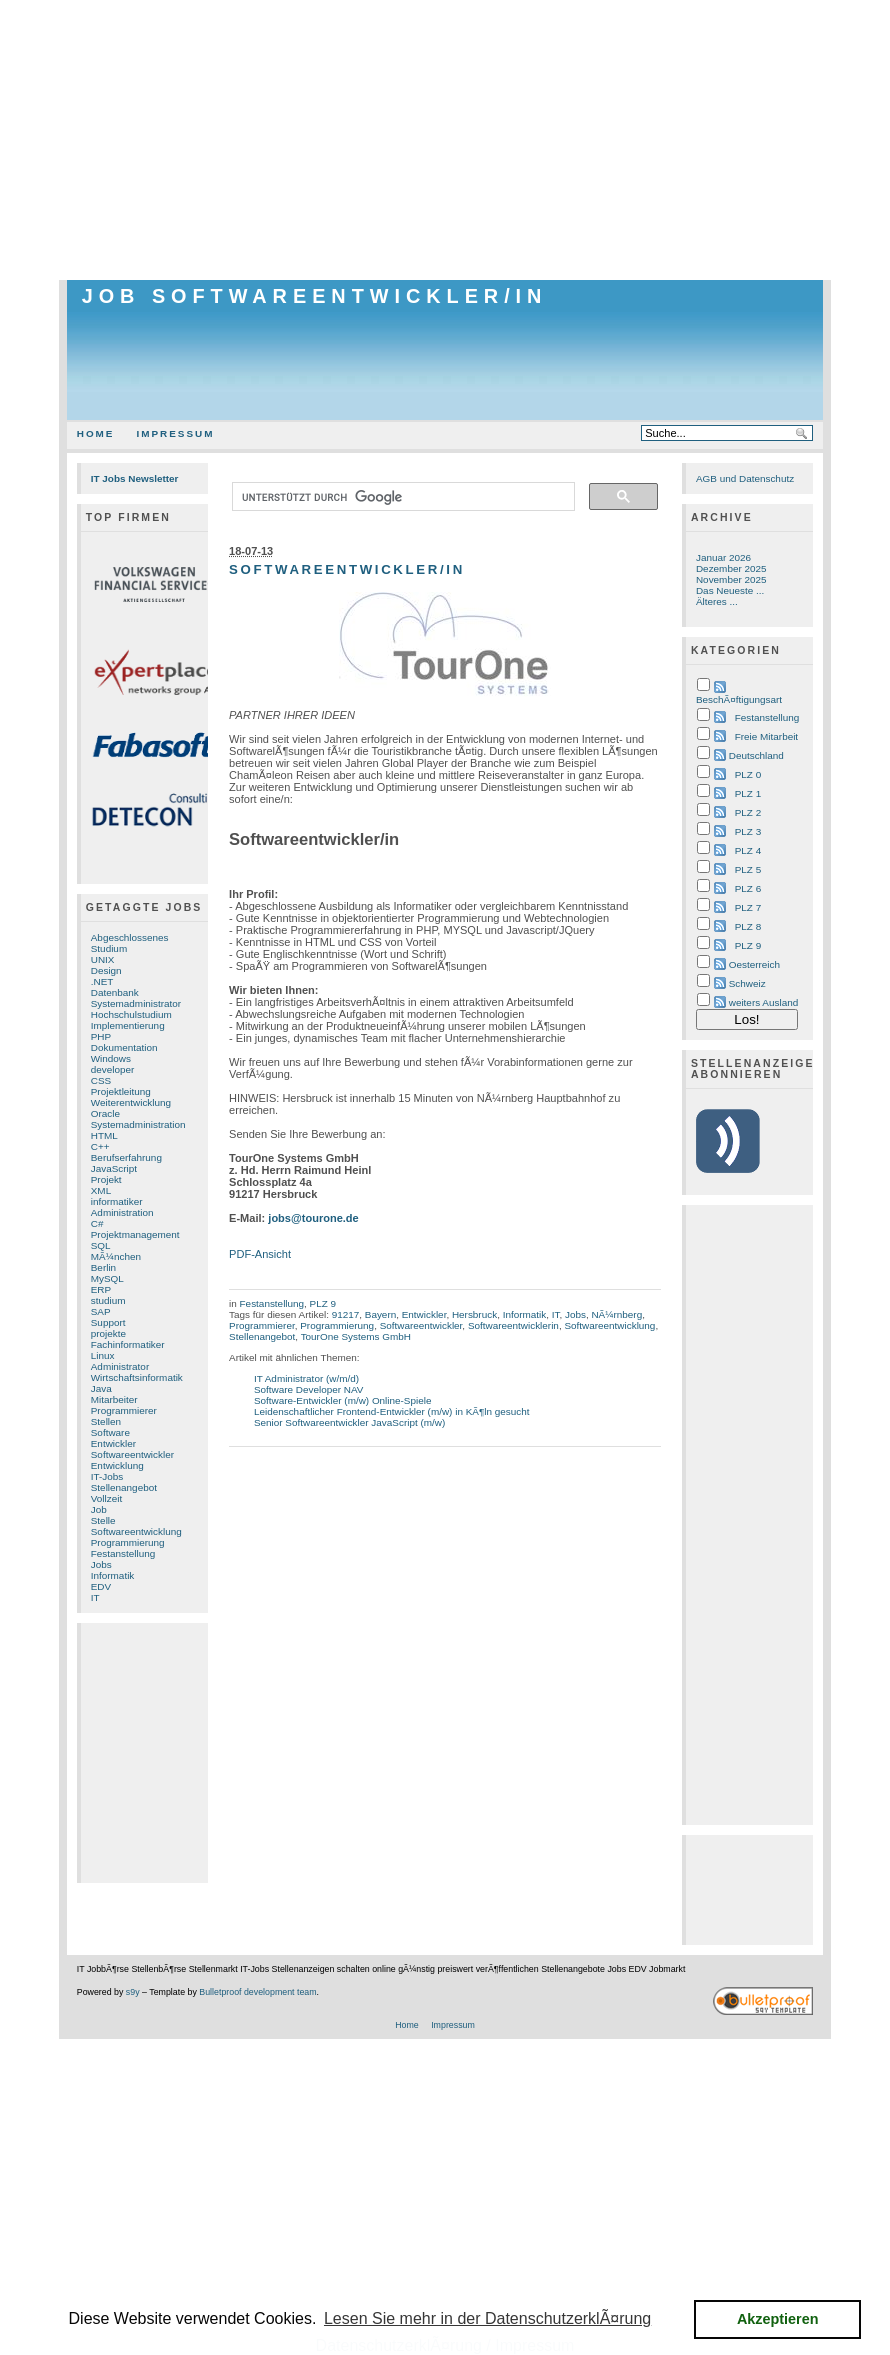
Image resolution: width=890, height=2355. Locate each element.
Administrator (120, 1366)
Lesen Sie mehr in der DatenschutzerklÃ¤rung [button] (487, 2318)
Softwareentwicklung (136, 1531)
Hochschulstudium (131, 1014)
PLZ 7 (748, 907)
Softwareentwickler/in (347, 569)
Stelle (103, 1520)
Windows (111, 1058)
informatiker (117, 1201)
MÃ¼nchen (116, 1256)
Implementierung (128, 1025)
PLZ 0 (748, 774)
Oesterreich (754, 964)
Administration (122, 1212)
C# (97, 1223)
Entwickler (113, 1443)
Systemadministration (138, 1124)
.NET (102, 981)
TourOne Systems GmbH (356, 1336)
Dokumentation (124, 1047)
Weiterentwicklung (131, 1102)
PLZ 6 (748, 888)
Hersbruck (474, 1314)
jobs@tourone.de (313, 1218)
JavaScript (114, 1168)
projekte (108, 1333)
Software (110, 1432)
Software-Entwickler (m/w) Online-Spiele (343, 1400)
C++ (100, 1146)
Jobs (101, 1564)
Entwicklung (117, 1465)
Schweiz (747, 983)
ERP (101, 1289)
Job (99, 1509)
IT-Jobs (107, 1476)
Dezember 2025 (731, 568)
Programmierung (128, 1542)
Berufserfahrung (126, 1157)
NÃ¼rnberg (616, 1314)
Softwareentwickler (132, 1454)
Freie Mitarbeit (766, 736)
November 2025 (731, 579)
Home (96, 433)
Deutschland (756, 755)
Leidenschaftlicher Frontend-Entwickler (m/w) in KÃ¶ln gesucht (392, 1411)
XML (101, 1190)
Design (106, 970)
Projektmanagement (135, 1234)
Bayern (380, 1314)
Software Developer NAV (309, 1389)
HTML (104, 1135)
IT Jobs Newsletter (135, 478)
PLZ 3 (748, 831)
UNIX (103, 959)
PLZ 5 (748, 869)
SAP (101, 1311)
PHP (101, 1036)
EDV (101, 1586)
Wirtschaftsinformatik (137, 1377)
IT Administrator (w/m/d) (306, 1378)
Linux (103, 1355)
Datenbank (115, 992)
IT (95, 1597)
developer (113, 1069)
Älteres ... (717, 601)
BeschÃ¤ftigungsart (739, 699)
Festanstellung (123, 1553)
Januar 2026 (723, 557)
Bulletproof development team (257, 1992)
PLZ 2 (748, 812)
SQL (101, 1245)
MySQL (107, 1278)
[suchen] (401, 497)
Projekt (106, 1179)
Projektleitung (121, 1091)
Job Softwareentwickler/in (315, 296)
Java (101, 1388)
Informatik (113, 1575)
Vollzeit (106, 1498)
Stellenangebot (124, 1487)
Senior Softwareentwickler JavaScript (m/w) (349, 1422)
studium (108, 1300)
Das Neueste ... (730, 590)
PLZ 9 (323, 1303)
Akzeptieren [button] (778, 2319)
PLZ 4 (748, 850)
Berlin (103, 1267)
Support (108, 1322)
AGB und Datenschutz (745, 478)
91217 (346, 1314)
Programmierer (124, 1410)
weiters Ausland (764, 1002)
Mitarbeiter (114, 1399)
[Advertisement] (445, 140)
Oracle (105, 1113)
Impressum (175, 433)
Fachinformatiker (128, 1344)
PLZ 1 (748, 793)
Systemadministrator (136, 1003)
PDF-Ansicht (260, 1254)
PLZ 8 (748, 926)
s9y (133, 1992)
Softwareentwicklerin (513, 1325)
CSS (101, 1080)
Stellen (106, 1421)
